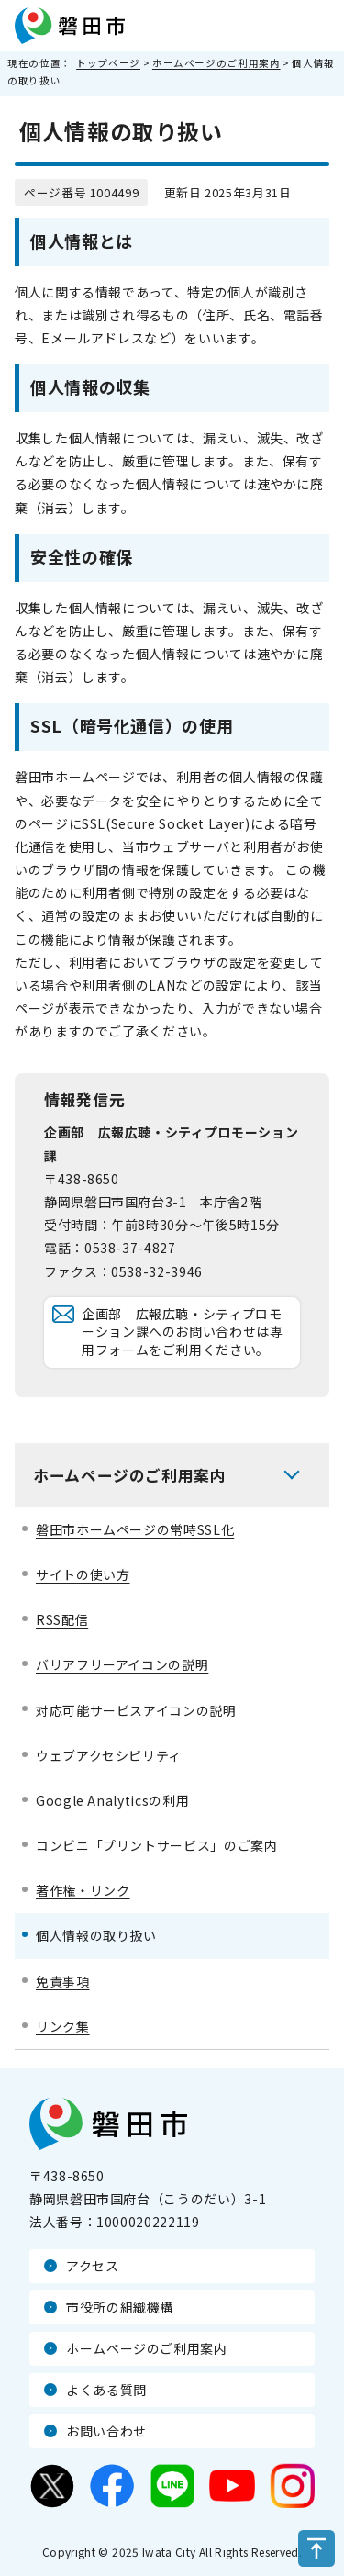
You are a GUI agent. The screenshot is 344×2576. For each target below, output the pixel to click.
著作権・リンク (82, 1890)
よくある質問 (106, 2389)
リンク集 (63, 2026)
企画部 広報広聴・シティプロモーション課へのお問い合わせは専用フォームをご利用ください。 (182, 1332)
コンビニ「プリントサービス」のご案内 (157, 1845)
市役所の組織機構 (119, 2307)
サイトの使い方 (82, 1574)
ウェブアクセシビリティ (109, 1755)
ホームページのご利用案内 (216, 63)
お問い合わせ (106, 2431)
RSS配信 (62, 1619)
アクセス (92, 2266)
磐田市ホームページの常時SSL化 (135, 1529)
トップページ (108, 63)
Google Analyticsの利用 (112, 1800)
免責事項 (63, 1981)
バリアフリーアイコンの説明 (122, 1664)
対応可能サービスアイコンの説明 (136, 1710)
